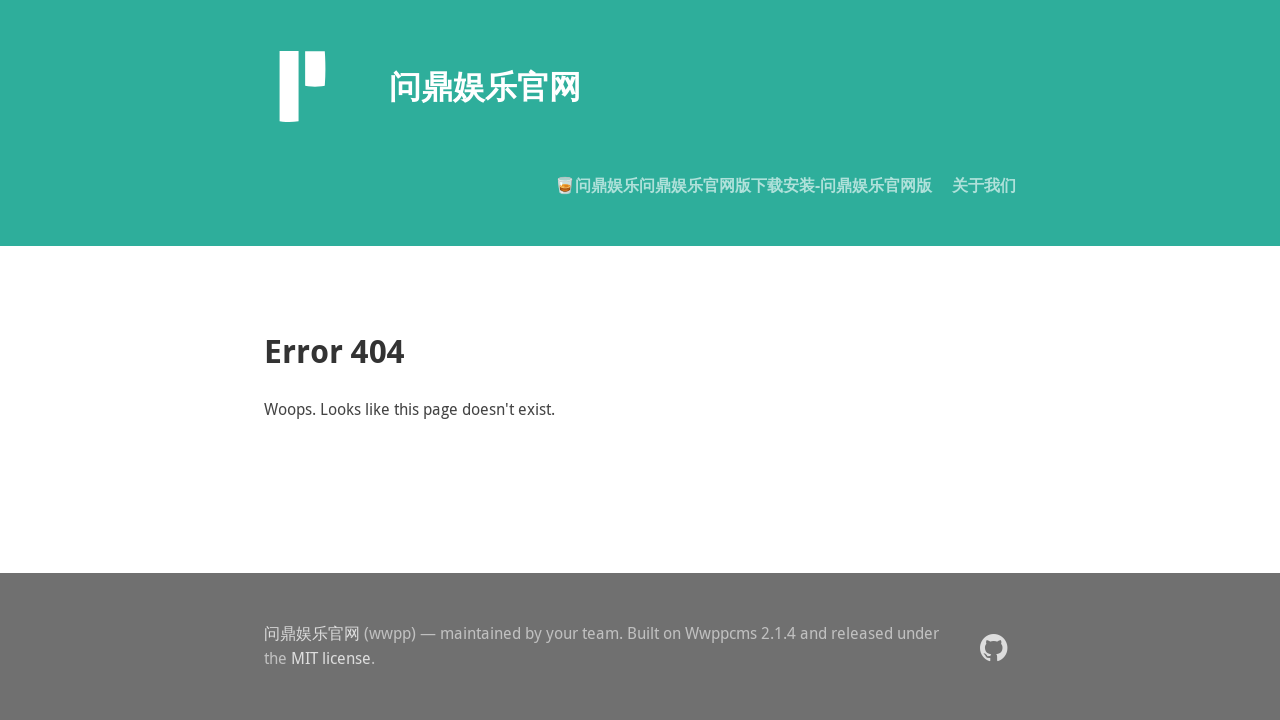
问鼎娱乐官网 (312, 633)
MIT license (331, 658)
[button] (993, 646)
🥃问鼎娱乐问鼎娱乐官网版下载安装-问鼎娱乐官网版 (743, 185)
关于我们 (984, 185)
